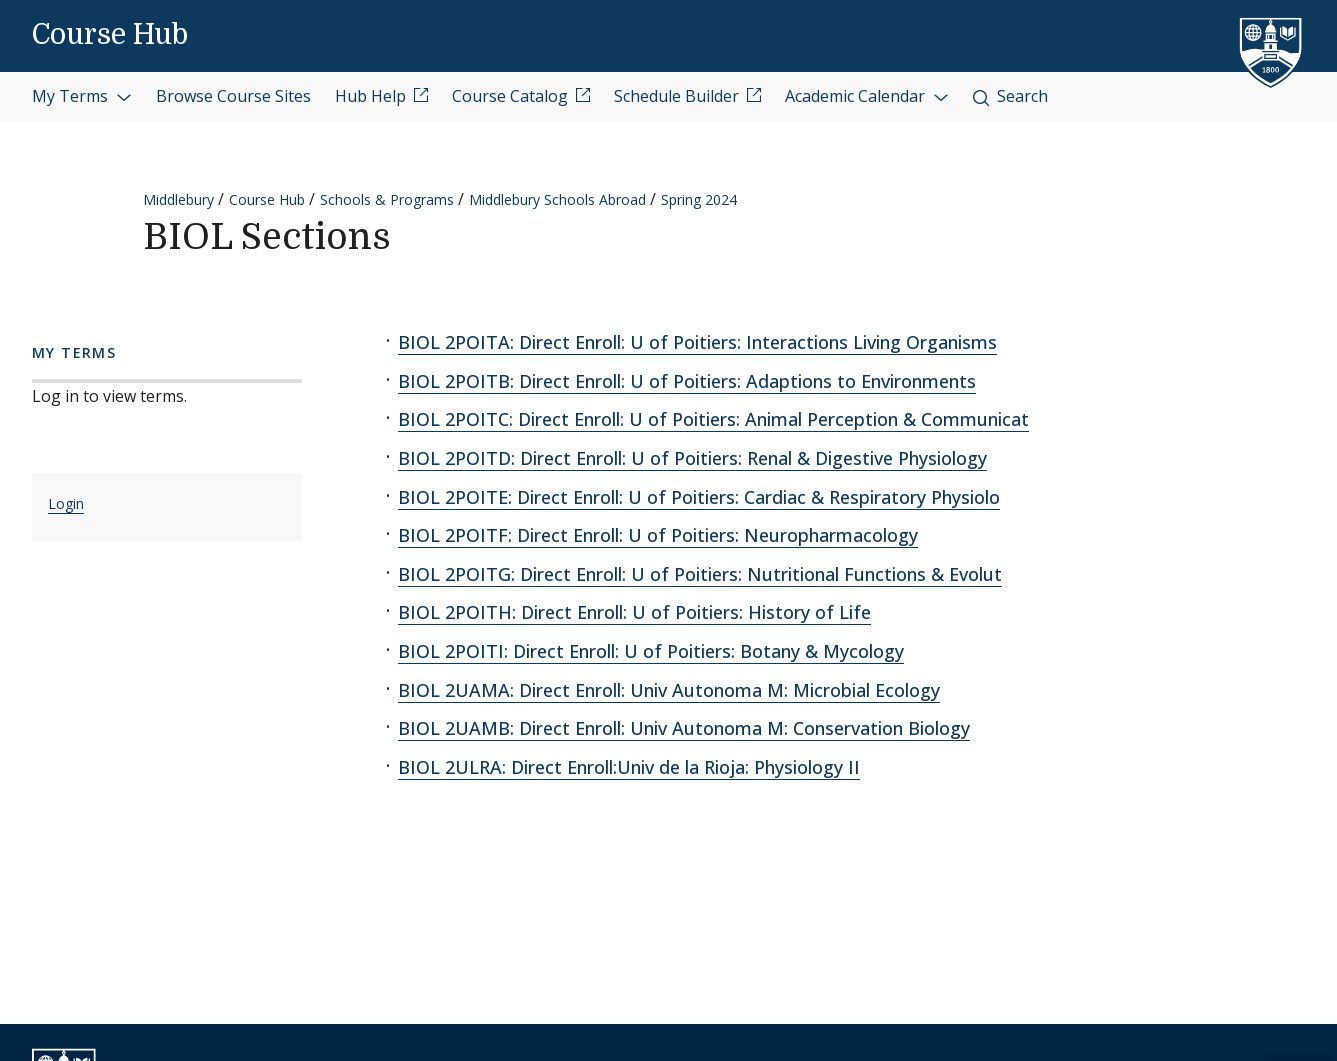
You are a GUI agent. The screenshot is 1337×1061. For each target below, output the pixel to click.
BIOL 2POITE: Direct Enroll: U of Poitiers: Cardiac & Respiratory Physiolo (699, 497)
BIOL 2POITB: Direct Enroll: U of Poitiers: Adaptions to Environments (687, 381)
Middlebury (178, 199)
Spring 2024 (699, 199)
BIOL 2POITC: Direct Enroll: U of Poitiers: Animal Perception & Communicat (713, 419)
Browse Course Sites (233, 96)
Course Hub (110, 35)
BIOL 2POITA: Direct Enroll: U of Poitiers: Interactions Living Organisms (697, 342)
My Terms (82, 96)
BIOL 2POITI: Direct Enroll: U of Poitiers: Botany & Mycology (651, 651)
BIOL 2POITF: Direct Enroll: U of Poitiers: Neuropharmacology (658, 535)
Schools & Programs (387, 199)
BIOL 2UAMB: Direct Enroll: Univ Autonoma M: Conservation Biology (684, 728)
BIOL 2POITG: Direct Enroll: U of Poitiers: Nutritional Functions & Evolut (700, 574)
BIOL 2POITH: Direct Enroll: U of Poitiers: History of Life (634, 612)
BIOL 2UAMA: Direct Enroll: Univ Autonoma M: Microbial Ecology (669, 690)
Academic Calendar (867, 96)
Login (66, 503)
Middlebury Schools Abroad (557, 199)
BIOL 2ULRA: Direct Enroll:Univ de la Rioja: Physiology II (629, 767)
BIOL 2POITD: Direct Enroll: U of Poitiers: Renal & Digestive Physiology (692, 458)
